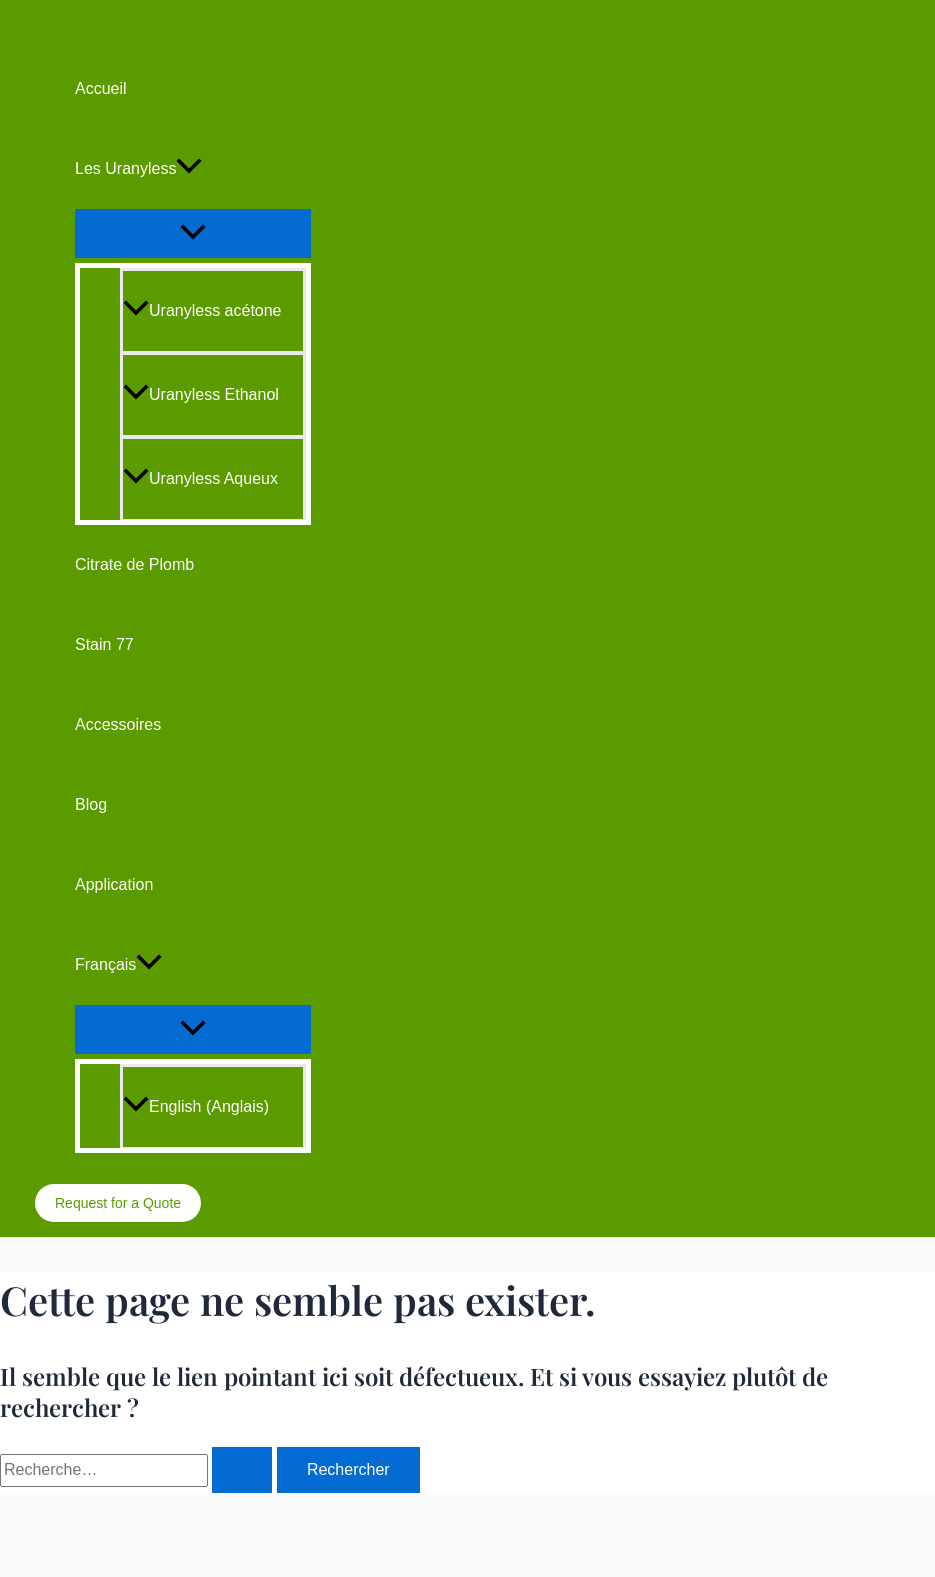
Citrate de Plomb (134, 564)
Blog (91, 804)
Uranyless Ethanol (201, 394)
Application (114, 884)
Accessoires (118, 724)
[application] (189, 169)
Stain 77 (104, 644)
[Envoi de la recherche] (242, 1470)
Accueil (101, 88)
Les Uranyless (138, 169)
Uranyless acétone (202, 310)
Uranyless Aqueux (200, 478)
